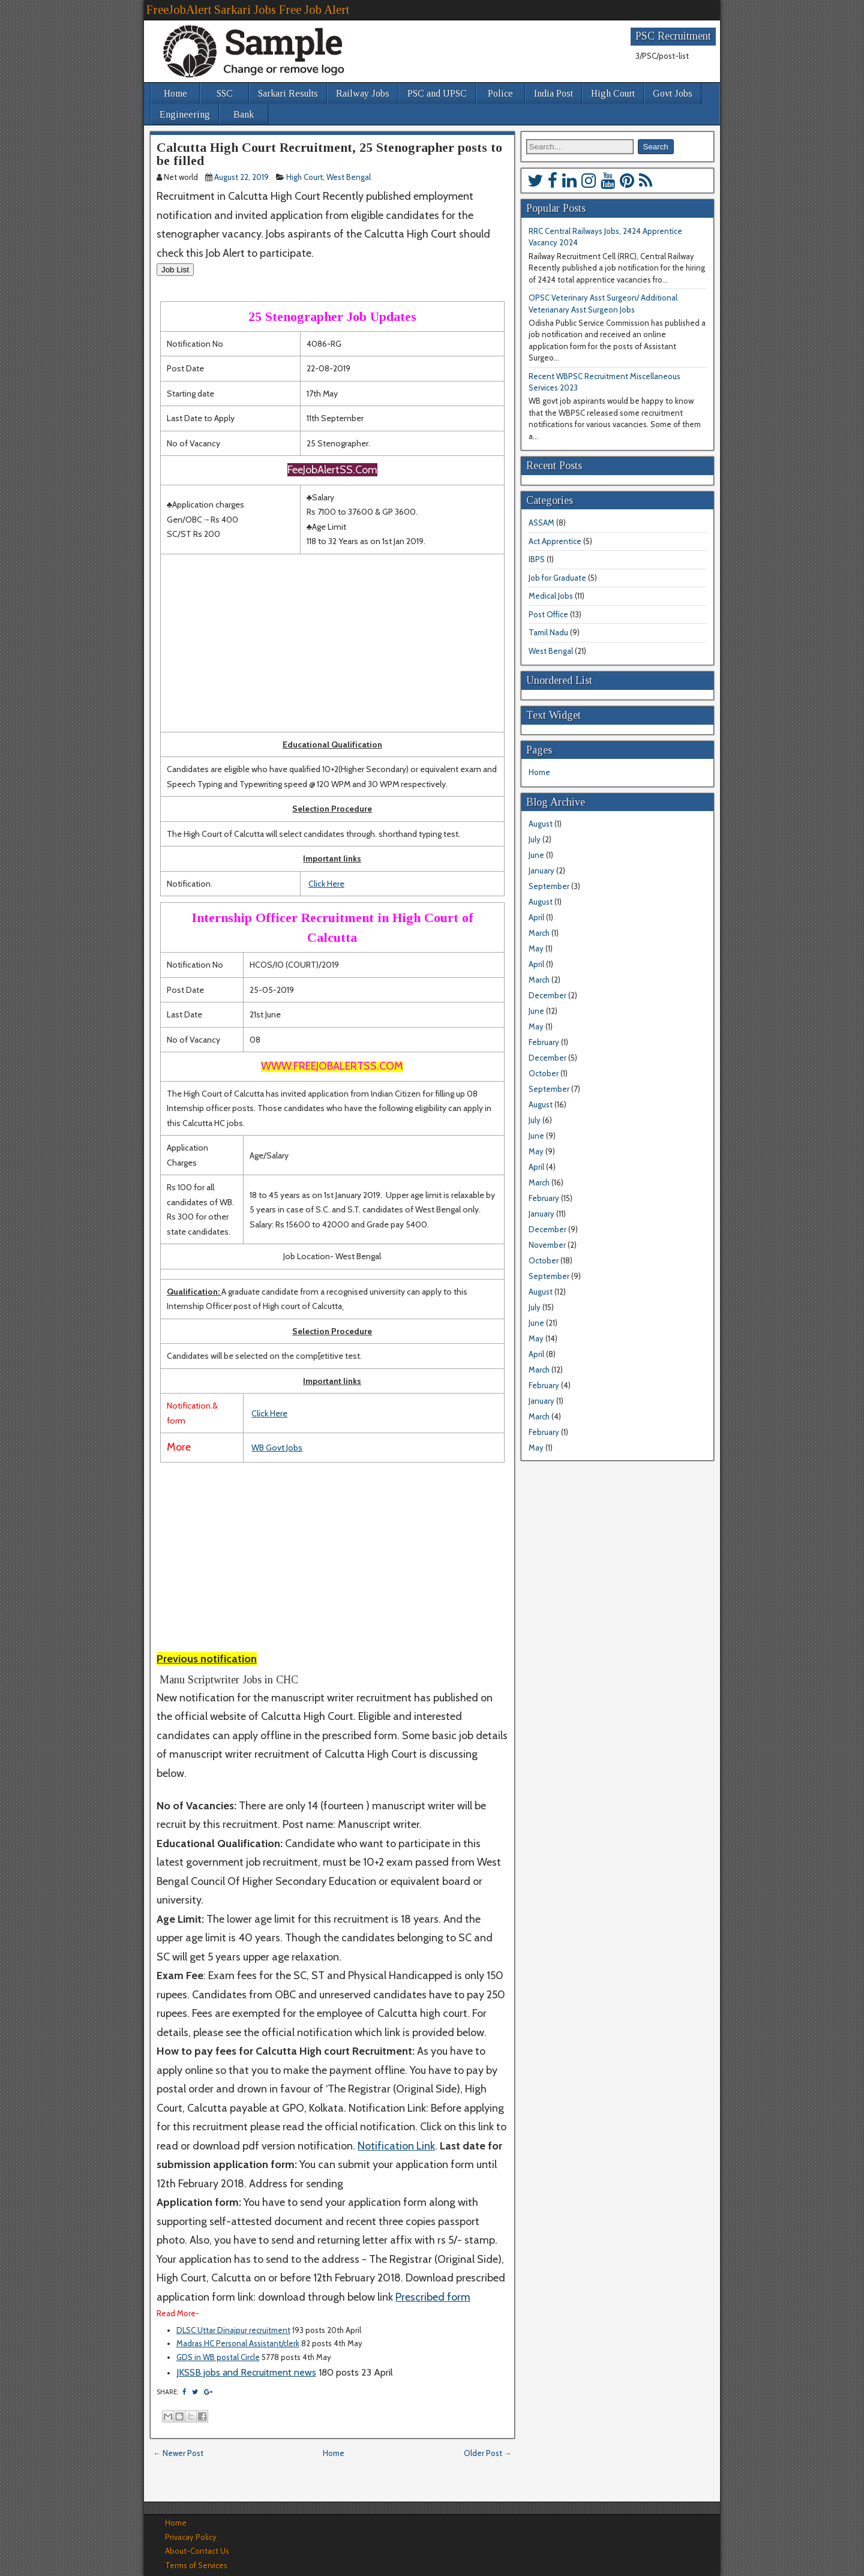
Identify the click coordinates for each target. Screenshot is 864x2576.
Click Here (326, 883)
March (539, 933)
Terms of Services (196, 2565)
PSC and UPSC (437, 93)
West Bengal (348, 177)
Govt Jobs (672, 93)
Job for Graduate (557, 578)
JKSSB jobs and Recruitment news (246, 2372)
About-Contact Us (197, 2551)
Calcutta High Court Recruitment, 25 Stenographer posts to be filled (329, 154)
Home (175, 93)
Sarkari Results (288, 93)
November (547, 1245)
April (536, 917)
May (536, 948)
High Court (613, 93)
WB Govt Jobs (276, 1447)
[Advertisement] (332, 643)
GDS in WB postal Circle (218, 2357)
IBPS (537, 559)
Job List (175, 269)
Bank (243, 114)
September (549, 886)
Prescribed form (432, 2297)
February (544, 1042)
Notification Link (396, 2145)
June (536, 855)
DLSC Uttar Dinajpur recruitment (233, 2330)
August (541, 823)
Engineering (185, 114)
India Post (553, 93)
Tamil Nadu (548, 632)
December (547, 995)
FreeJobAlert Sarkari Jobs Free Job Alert (247, 9)
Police (500, 93)
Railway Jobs (362, 93)
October (544, 1073)
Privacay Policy (191, 2537)
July (535, 839)
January (541, 870)
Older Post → (488, 2453)
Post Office (548, 614)
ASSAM (541, 522)
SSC (225, 93)
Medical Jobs (551, 596)
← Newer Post (178, 2453)
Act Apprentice (555, 541)
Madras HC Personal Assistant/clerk (237, 2343)
